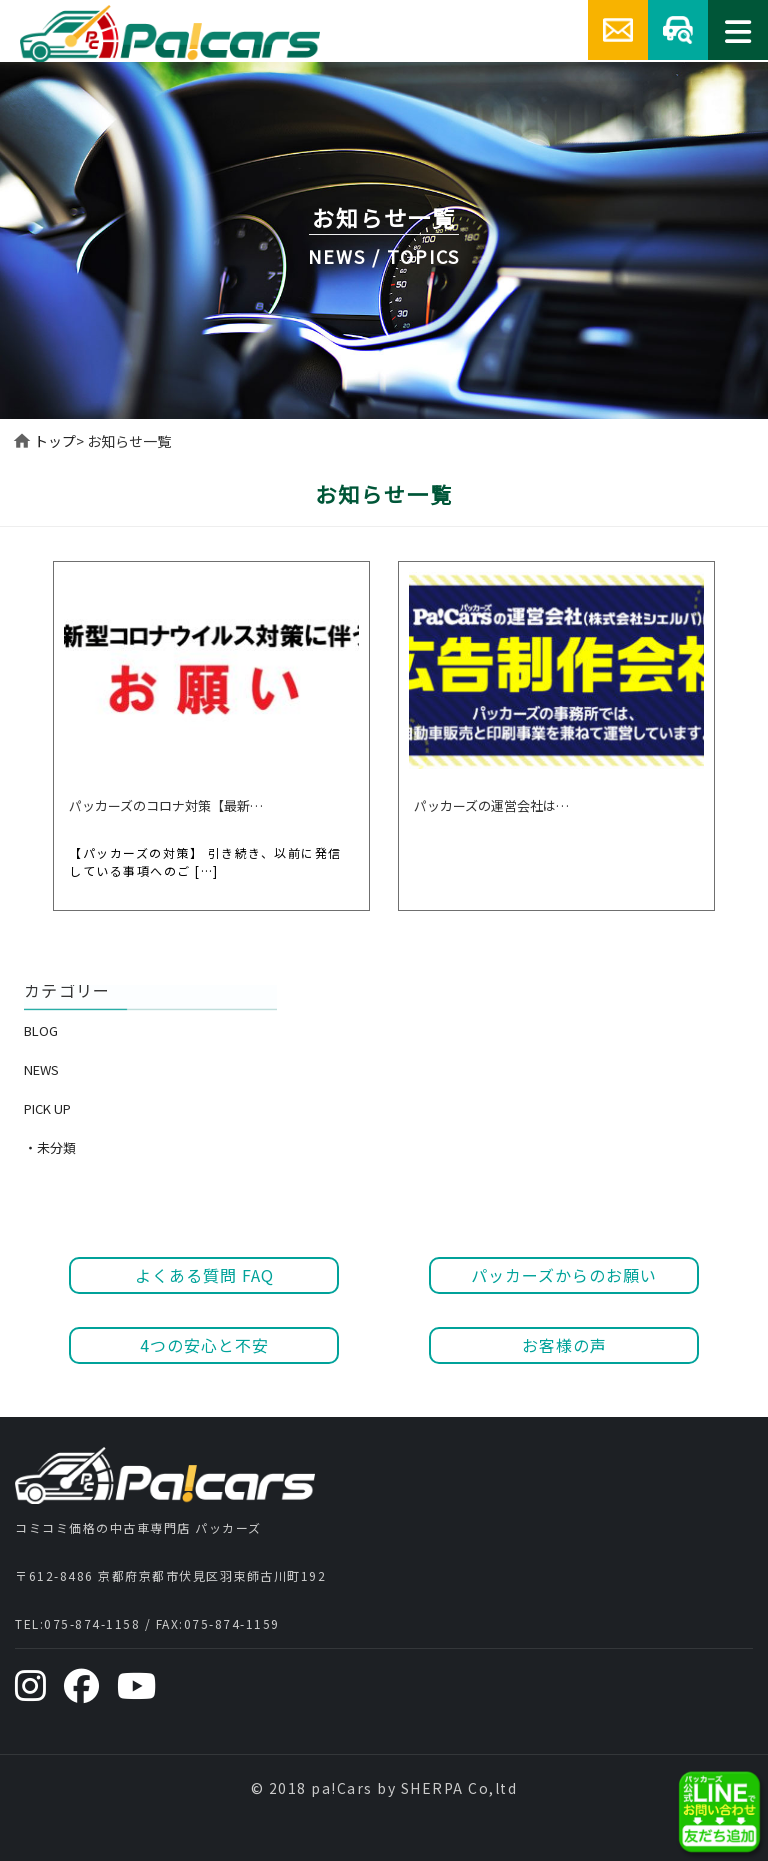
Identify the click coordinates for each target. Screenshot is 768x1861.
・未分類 (50, 1147)
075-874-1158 (92, 1623)
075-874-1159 (232, 1623)
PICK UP (47, 1108)
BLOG (41, 1030)
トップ (55, 441)
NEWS (41, 1069)
